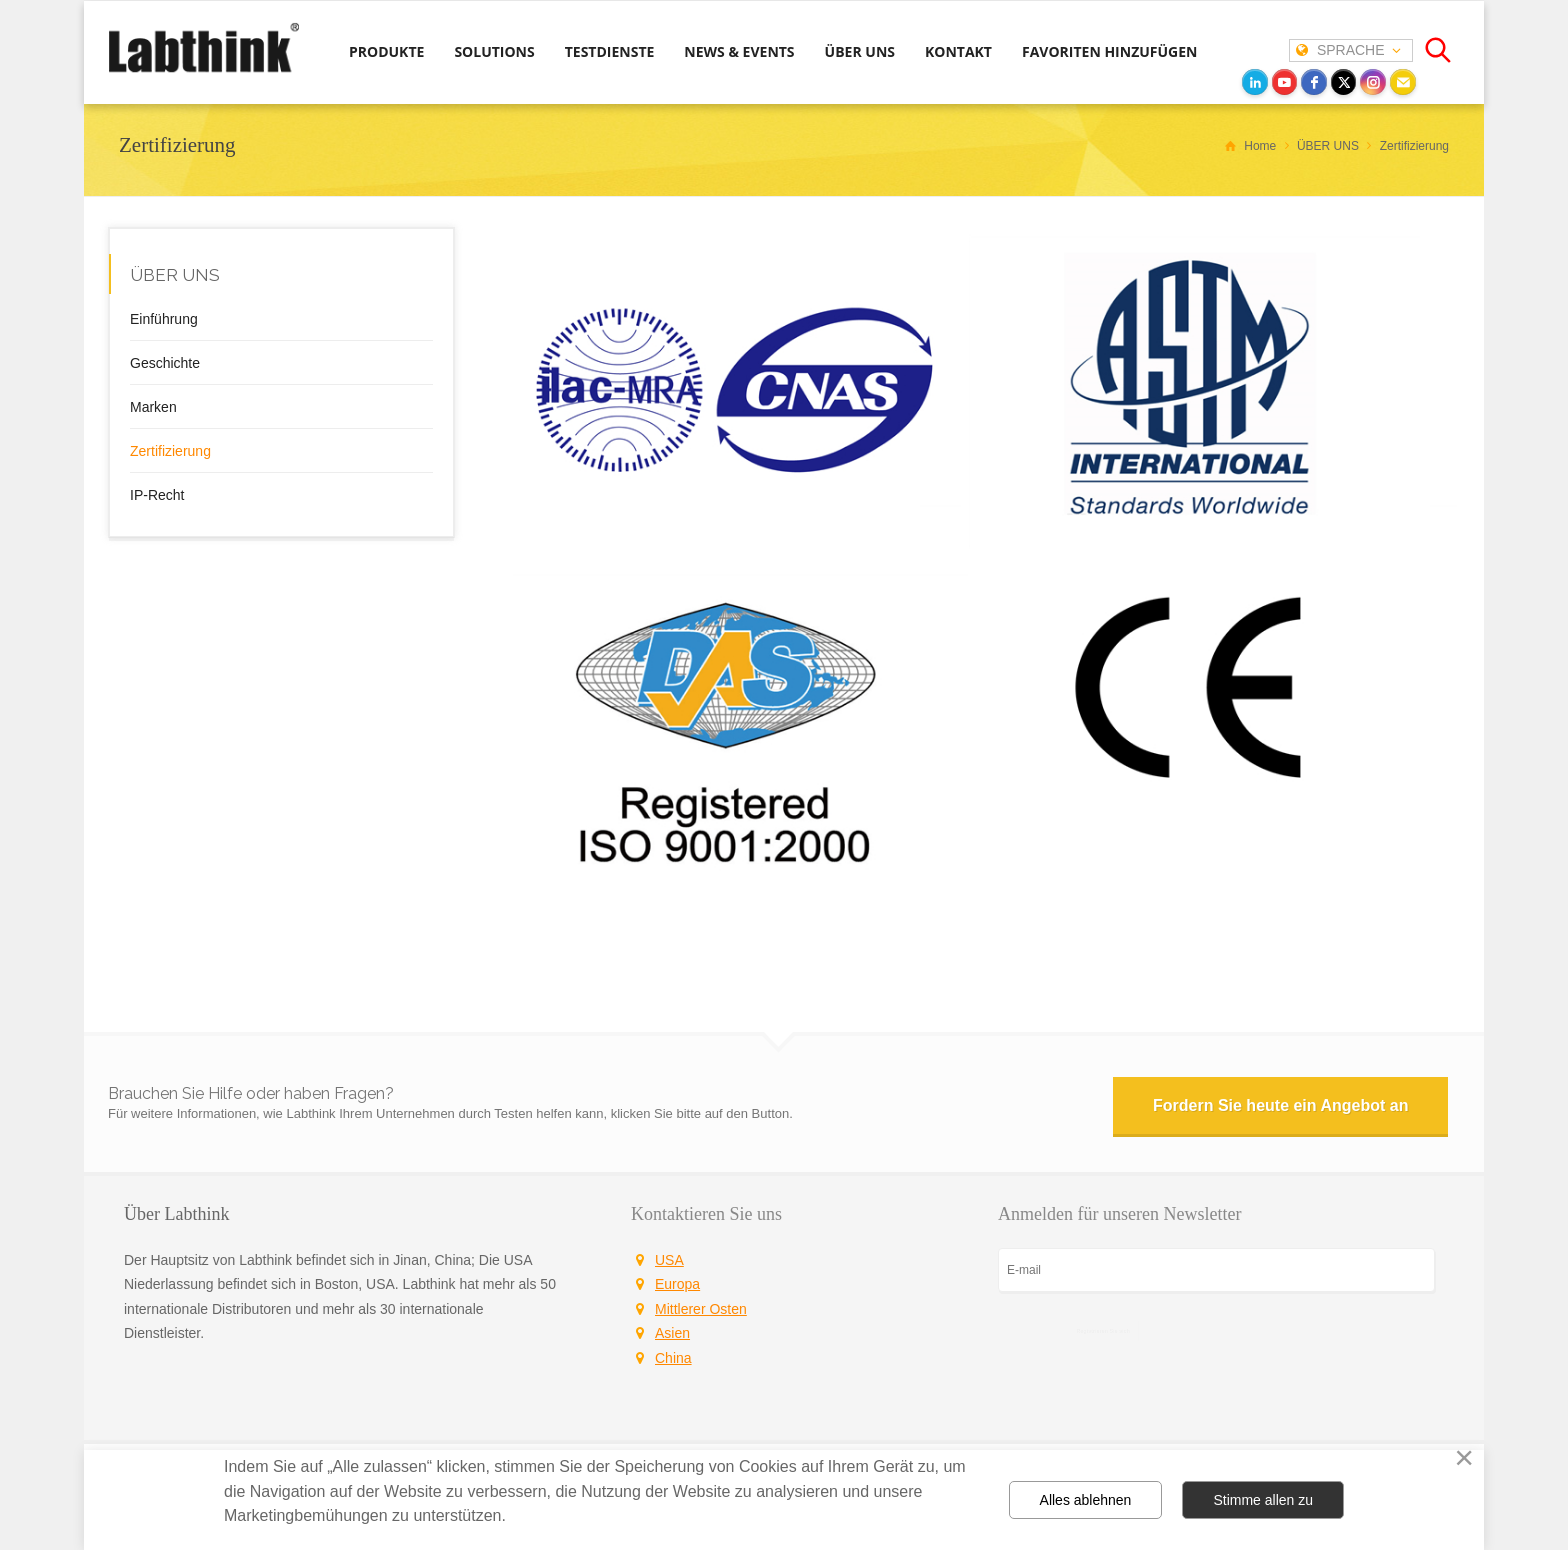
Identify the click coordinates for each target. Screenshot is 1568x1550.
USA (669, 1260)
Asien (672, 1333)
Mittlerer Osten (701, 1309)
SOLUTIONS (494, 51)
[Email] (1403, 82)
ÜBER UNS (860, 51)
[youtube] (1285, 82)
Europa (677, 1284)
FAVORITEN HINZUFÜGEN (1109, 51)
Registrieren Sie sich (1103, 1330)
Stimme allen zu (1263, 1500)
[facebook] (1314, 82)
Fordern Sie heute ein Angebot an (1280, 1105)
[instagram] (1373, 82)
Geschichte (165, 363)
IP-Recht (157, 495)
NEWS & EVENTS (739, 51)
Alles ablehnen (1086, 1500)
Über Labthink (176, 1214)
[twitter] (1344, 82)
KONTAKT (958, 51)
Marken (153, 407)
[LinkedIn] (1255, 82)
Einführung (164, 319)
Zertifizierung (170, 451)
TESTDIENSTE (610, 51)
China (673, 1358)
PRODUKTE (386, 51)
